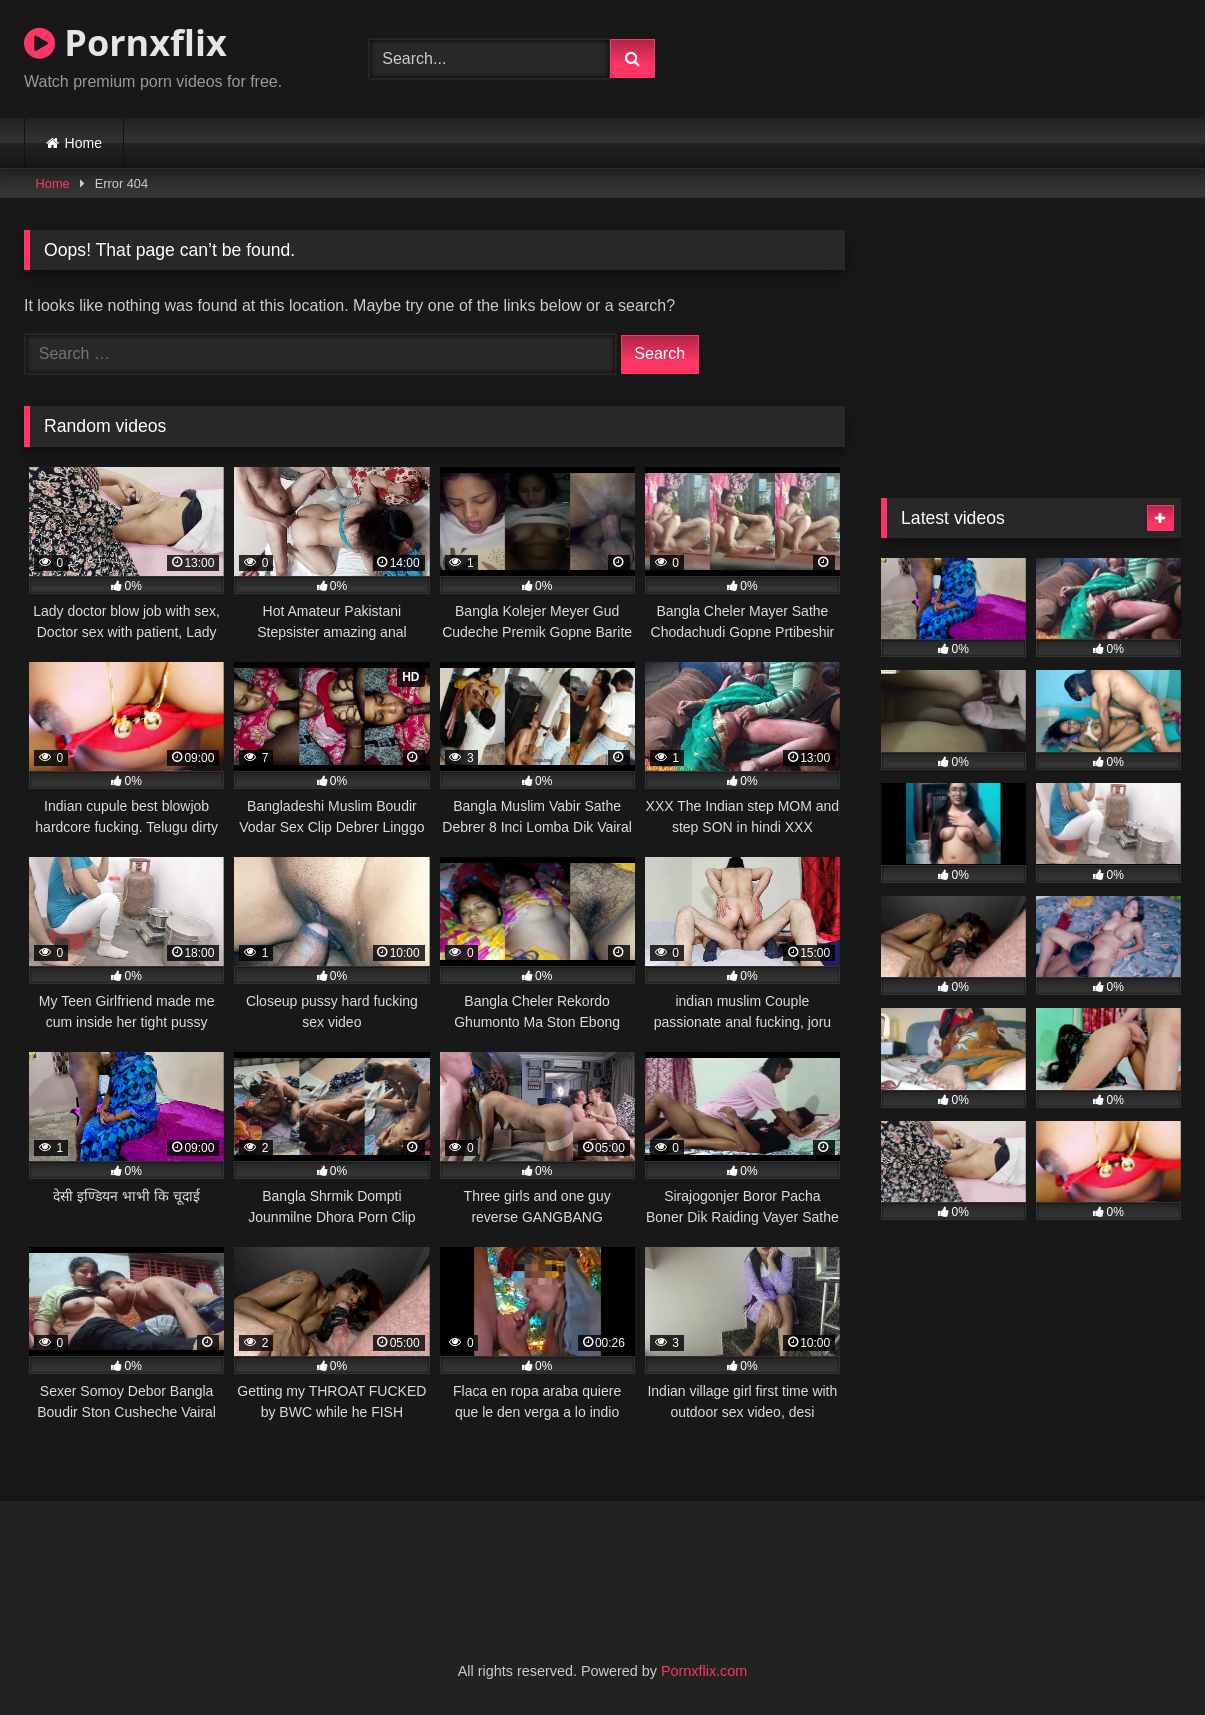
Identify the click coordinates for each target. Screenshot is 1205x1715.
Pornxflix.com (704, 1671)
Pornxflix (125, 42)
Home (83, 143)
